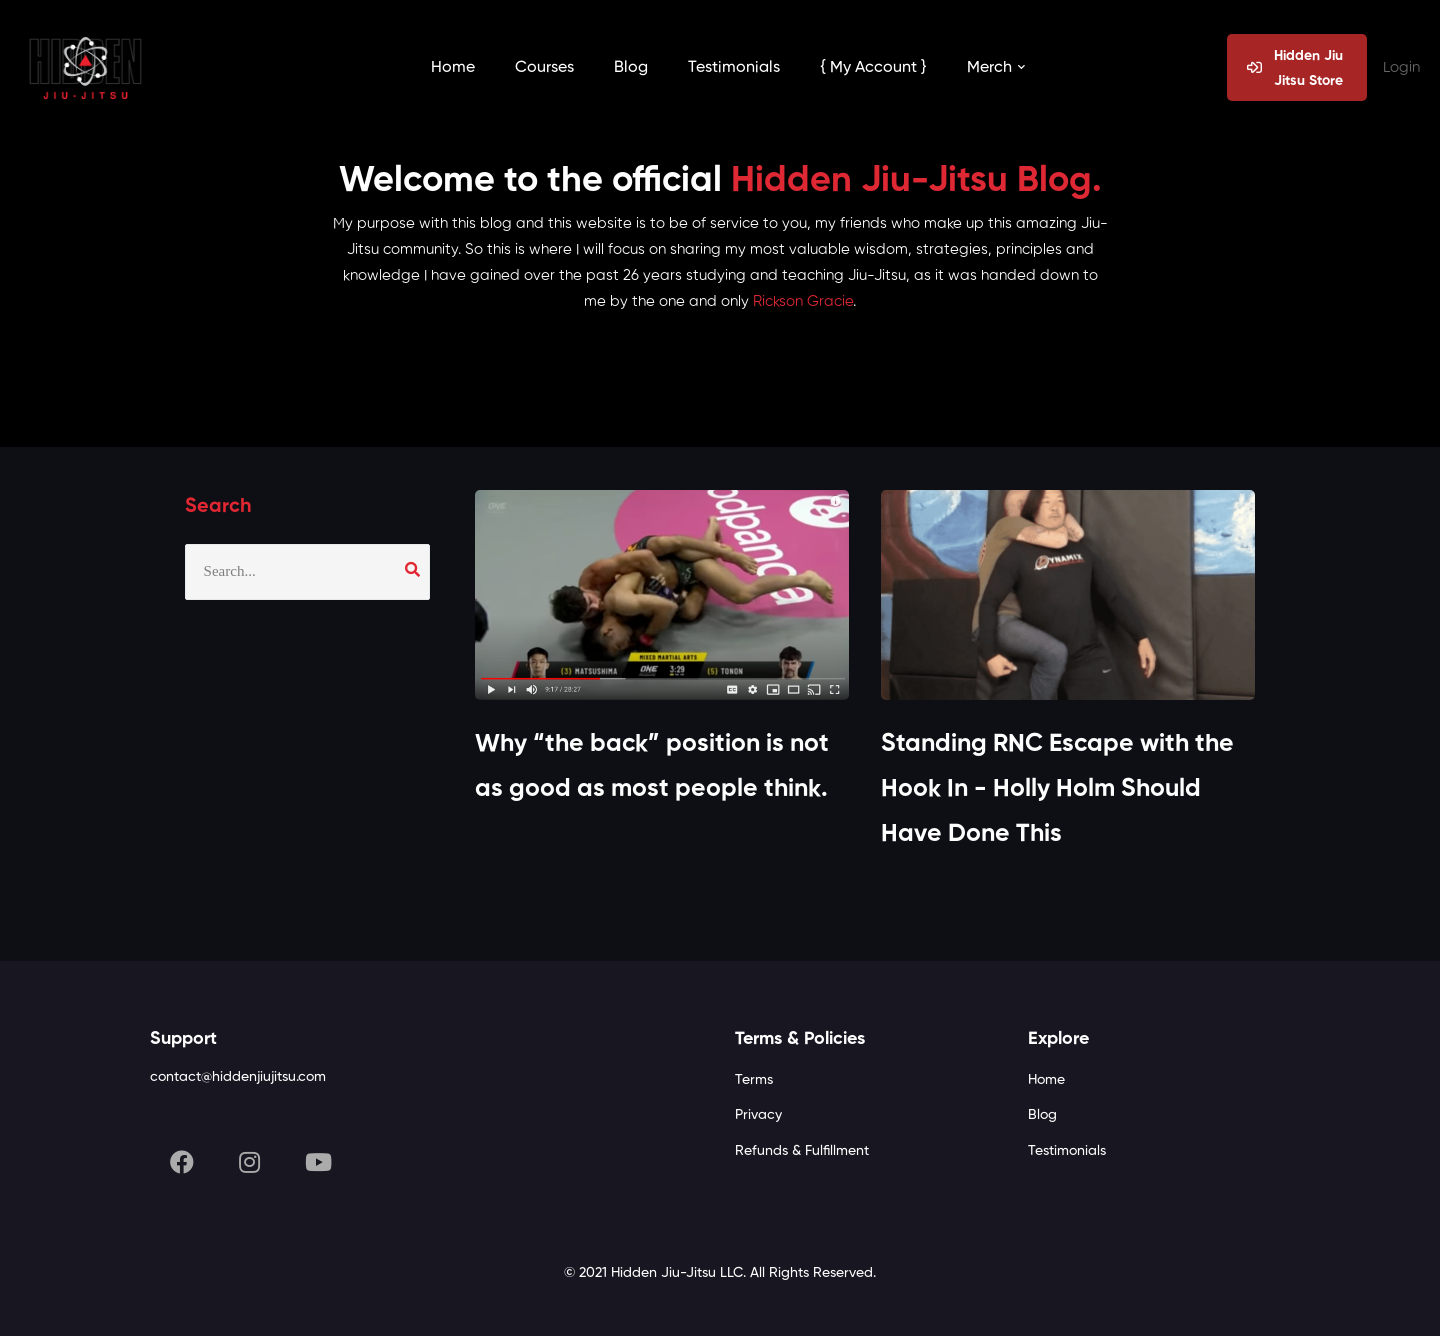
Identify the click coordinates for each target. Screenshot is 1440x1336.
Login (1401, 67)
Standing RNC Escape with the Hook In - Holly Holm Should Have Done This (1057, 789)
